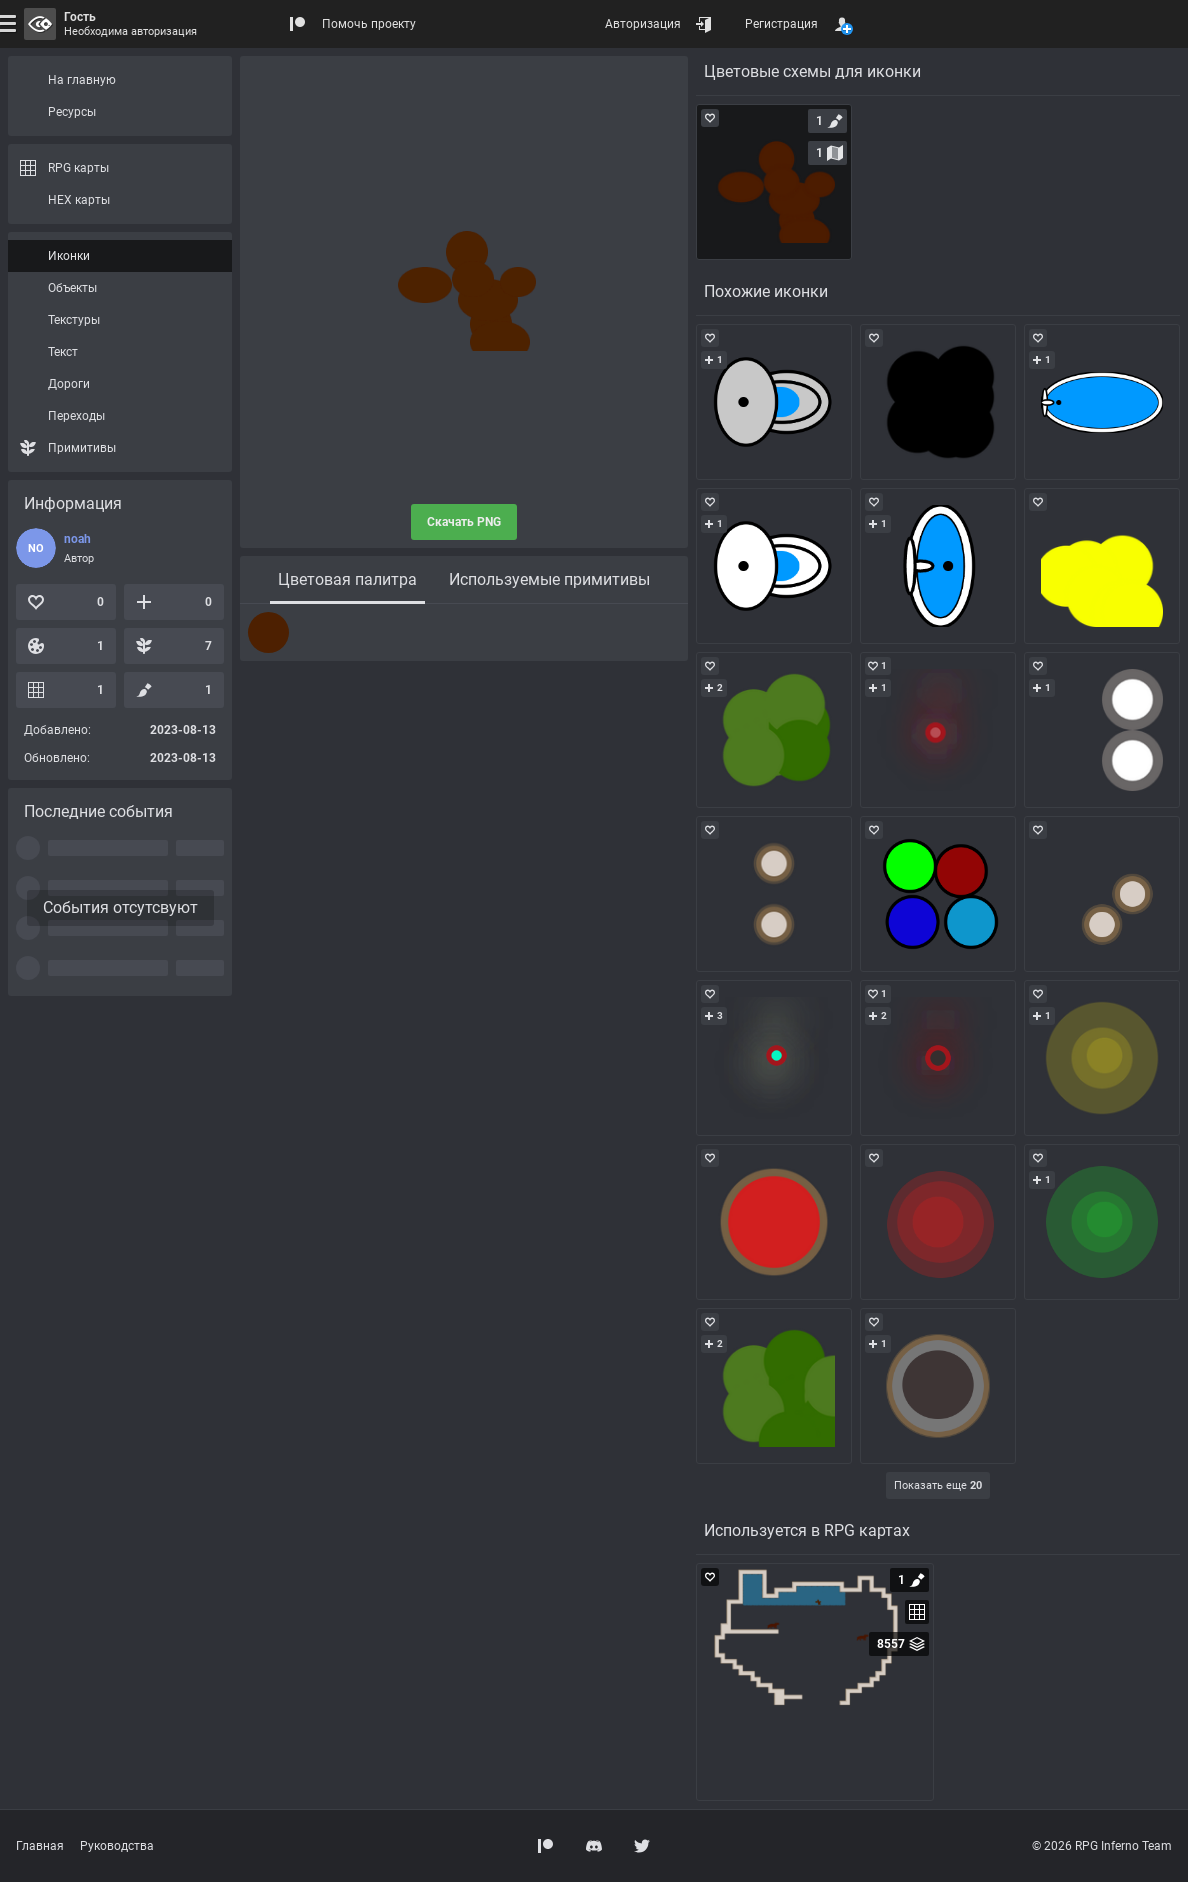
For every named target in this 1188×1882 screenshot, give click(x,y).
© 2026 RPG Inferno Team (1102, 1846)
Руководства (117, 1846)
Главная (40, 1846)
